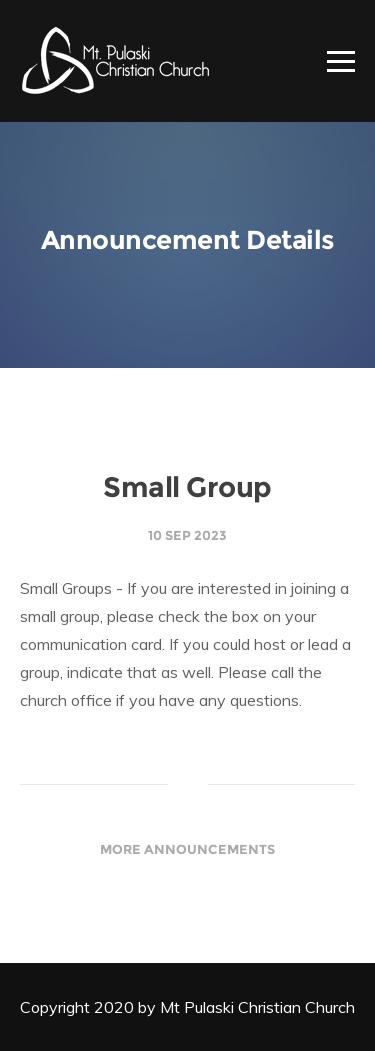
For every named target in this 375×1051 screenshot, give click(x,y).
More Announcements (187, 849)
